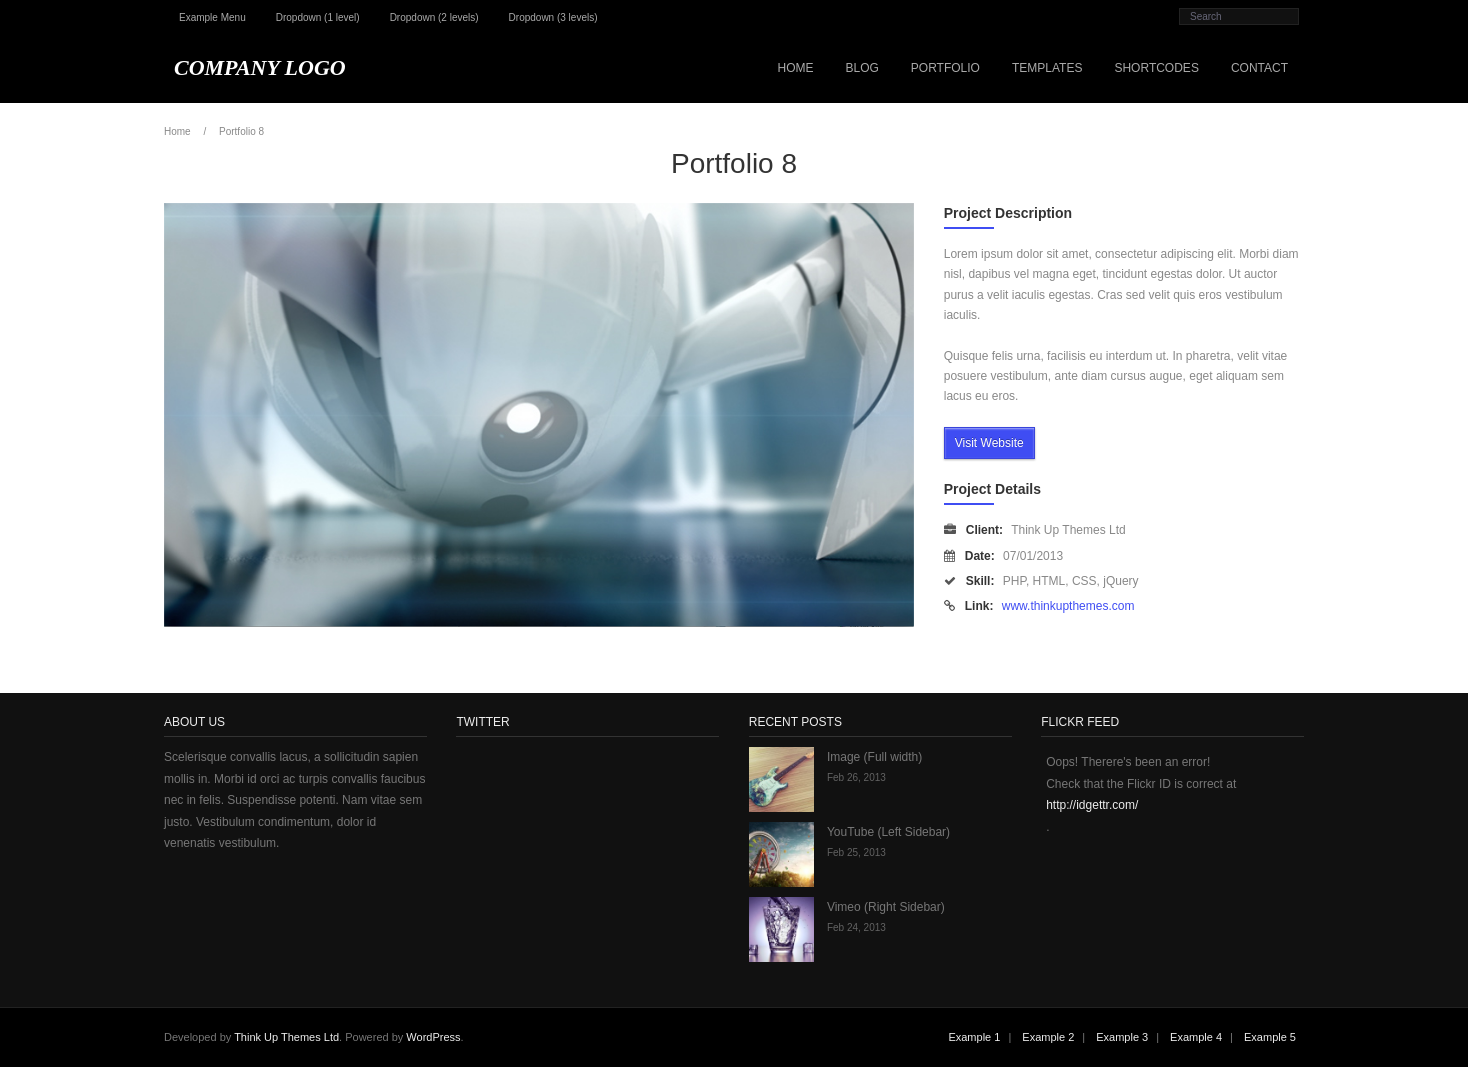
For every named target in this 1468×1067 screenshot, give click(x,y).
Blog (861, 68)
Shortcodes (1156, 68)
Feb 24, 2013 (856, 927)
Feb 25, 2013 (856, 852)
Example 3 (1122, 1037)
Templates (1047, 68)
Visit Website (989, 443)
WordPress (433, 1037)
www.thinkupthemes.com (1068, 606)
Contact (1259, 68)
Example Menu (212, 17)
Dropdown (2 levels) (434, 17)
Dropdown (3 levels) (553, 17)
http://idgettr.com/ (1092, 805)
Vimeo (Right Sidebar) (886, 907)
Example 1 (974, 1037)
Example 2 (1048, 1037)
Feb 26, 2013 (856, 777)
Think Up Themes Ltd (286, 1037)
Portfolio (945, 68)
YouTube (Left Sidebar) (888, 832)
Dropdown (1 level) (318, 17)
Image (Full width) (874, 757)
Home (795, 68)
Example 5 (1270, 1037)
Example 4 (1196, 1037)
